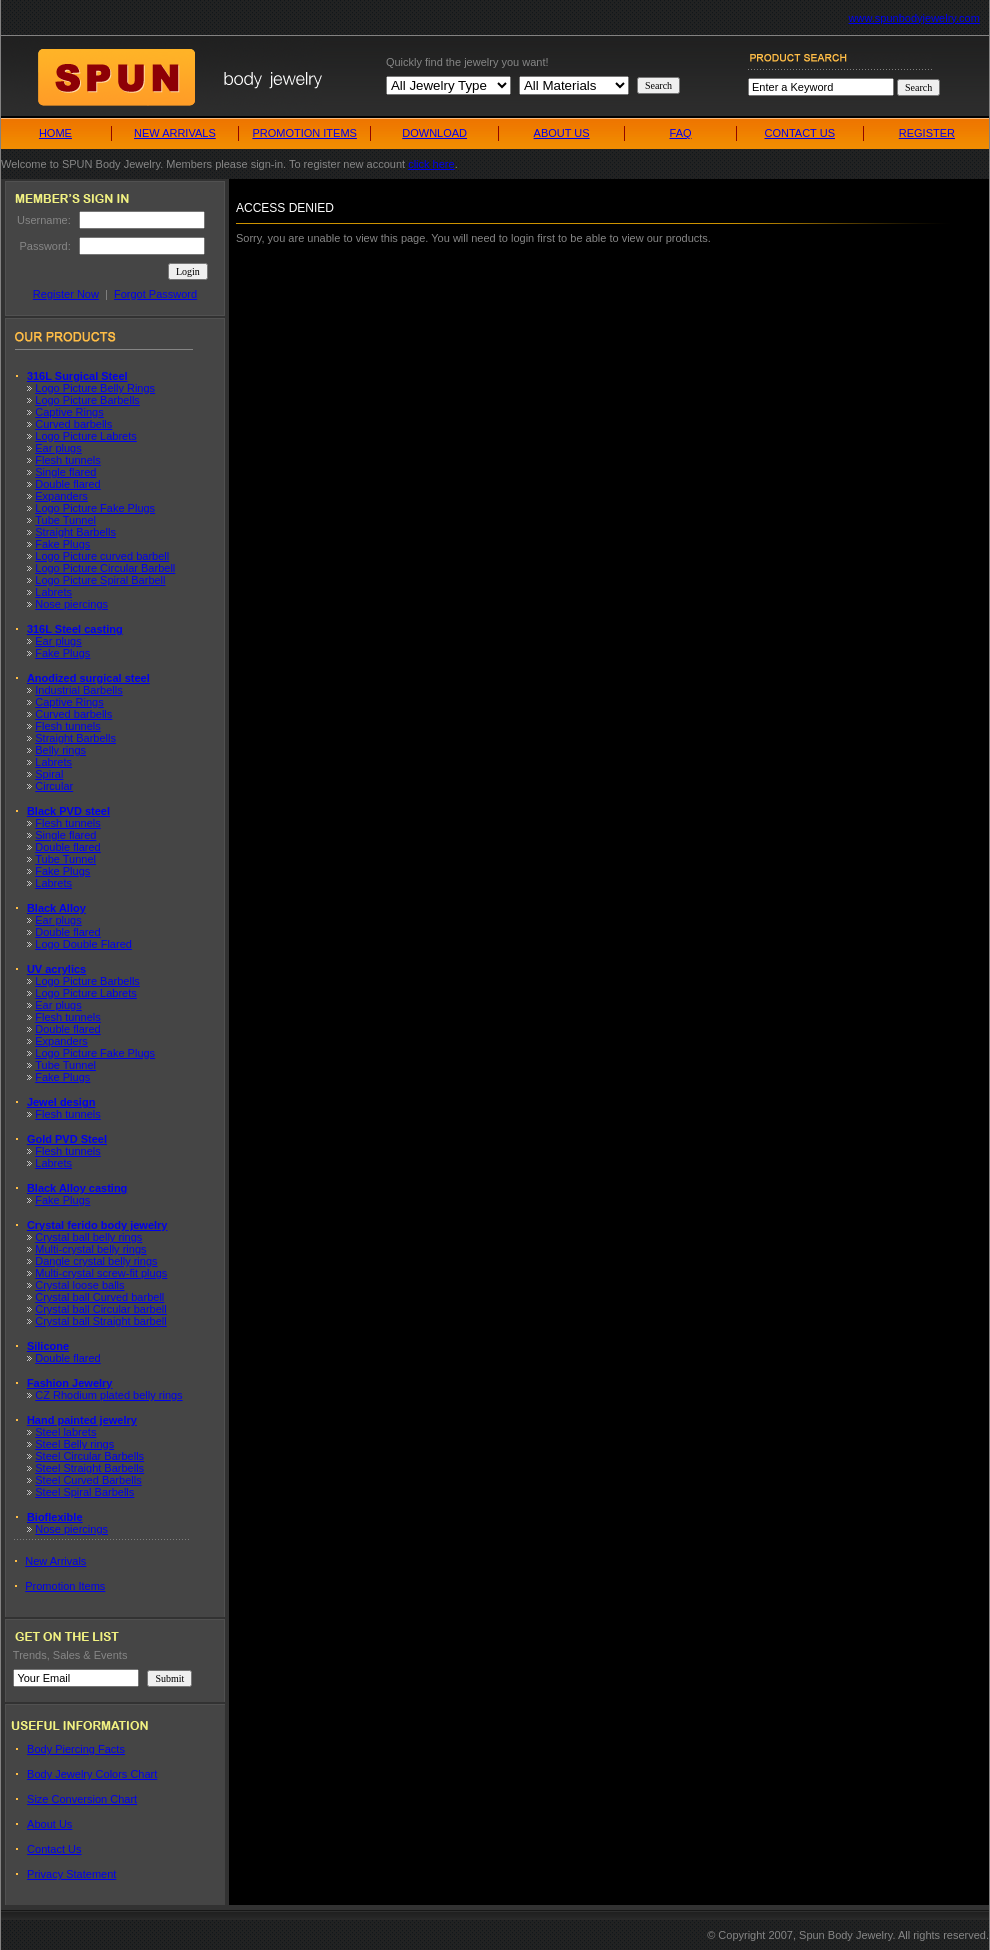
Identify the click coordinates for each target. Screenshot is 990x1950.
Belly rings (60, 750)
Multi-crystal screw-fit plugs (101, 1273)
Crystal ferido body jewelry (97, 1225)
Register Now (66, 294)
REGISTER (927, 133)
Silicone (48, 1346)
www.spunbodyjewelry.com (914, 18)
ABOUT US (562, 133)
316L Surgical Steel (77, 376)
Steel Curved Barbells (88, 1480)
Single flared (65, 472)
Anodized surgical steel (88, 678)
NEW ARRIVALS (175, 133)
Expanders (61, 496)
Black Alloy (56, 908)
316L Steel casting (75, 629)
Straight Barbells (75, 532)
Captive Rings (69, 412)
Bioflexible (55, 1517)
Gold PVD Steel (67, 1139)
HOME (55, 133)
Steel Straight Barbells (89, 1468)
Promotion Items (65, 1586)
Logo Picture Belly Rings (95, 388)
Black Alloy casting (77, 1188)
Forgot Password (155, 294)
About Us (49, 1824)
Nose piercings (71, 604)
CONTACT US (799, 133)
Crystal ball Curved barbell (99, 1297)
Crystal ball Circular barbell (100, 1309)
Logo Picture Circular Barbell (105, 568)
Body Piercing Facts (76, 1749)
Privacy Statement (71, 1874)
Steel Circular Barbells (89, 1456)
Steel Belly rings (74, 1444)
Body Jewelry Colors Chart (92, 1774)
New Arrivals (55, 1561)
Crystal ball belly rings (88, 1237)
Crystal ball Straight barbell (100, 1321)
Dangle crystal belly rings (96, 1261)
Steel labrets (65, 1432)
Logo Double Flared (83, 944)
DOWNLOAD (434, 133)
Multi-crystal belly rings (90, 1249)
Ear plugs (58, 448)
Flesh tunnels (67, 460)
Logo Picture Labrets (86, 436)
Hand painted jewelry (82, 1420)
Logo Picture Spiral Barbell (100, 580)
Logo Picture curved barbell (102, 556)
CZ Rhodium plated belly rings (108, 1395)
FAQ (681, 133)
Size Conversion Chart (82, 1799)
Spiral (49, 774)
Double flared (67, 484)
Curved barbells (73, 424)
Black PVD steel (68, 811)
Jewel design (61, 1102)
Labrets (53, 592)
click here (431, 164)
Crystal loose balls (79, 1285)
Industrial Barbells (78, 690)
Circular (54, 786)
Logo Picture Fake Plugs (95, 508)
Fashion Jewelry (70, 1383)
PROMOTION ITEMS (304, 133)
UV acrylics (56, 969)
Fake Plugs (62, 544)
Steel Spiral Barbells (84, 1492)
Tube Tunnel (65, 520)
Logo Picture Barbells (87, 400)
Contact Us (54, 1849)
